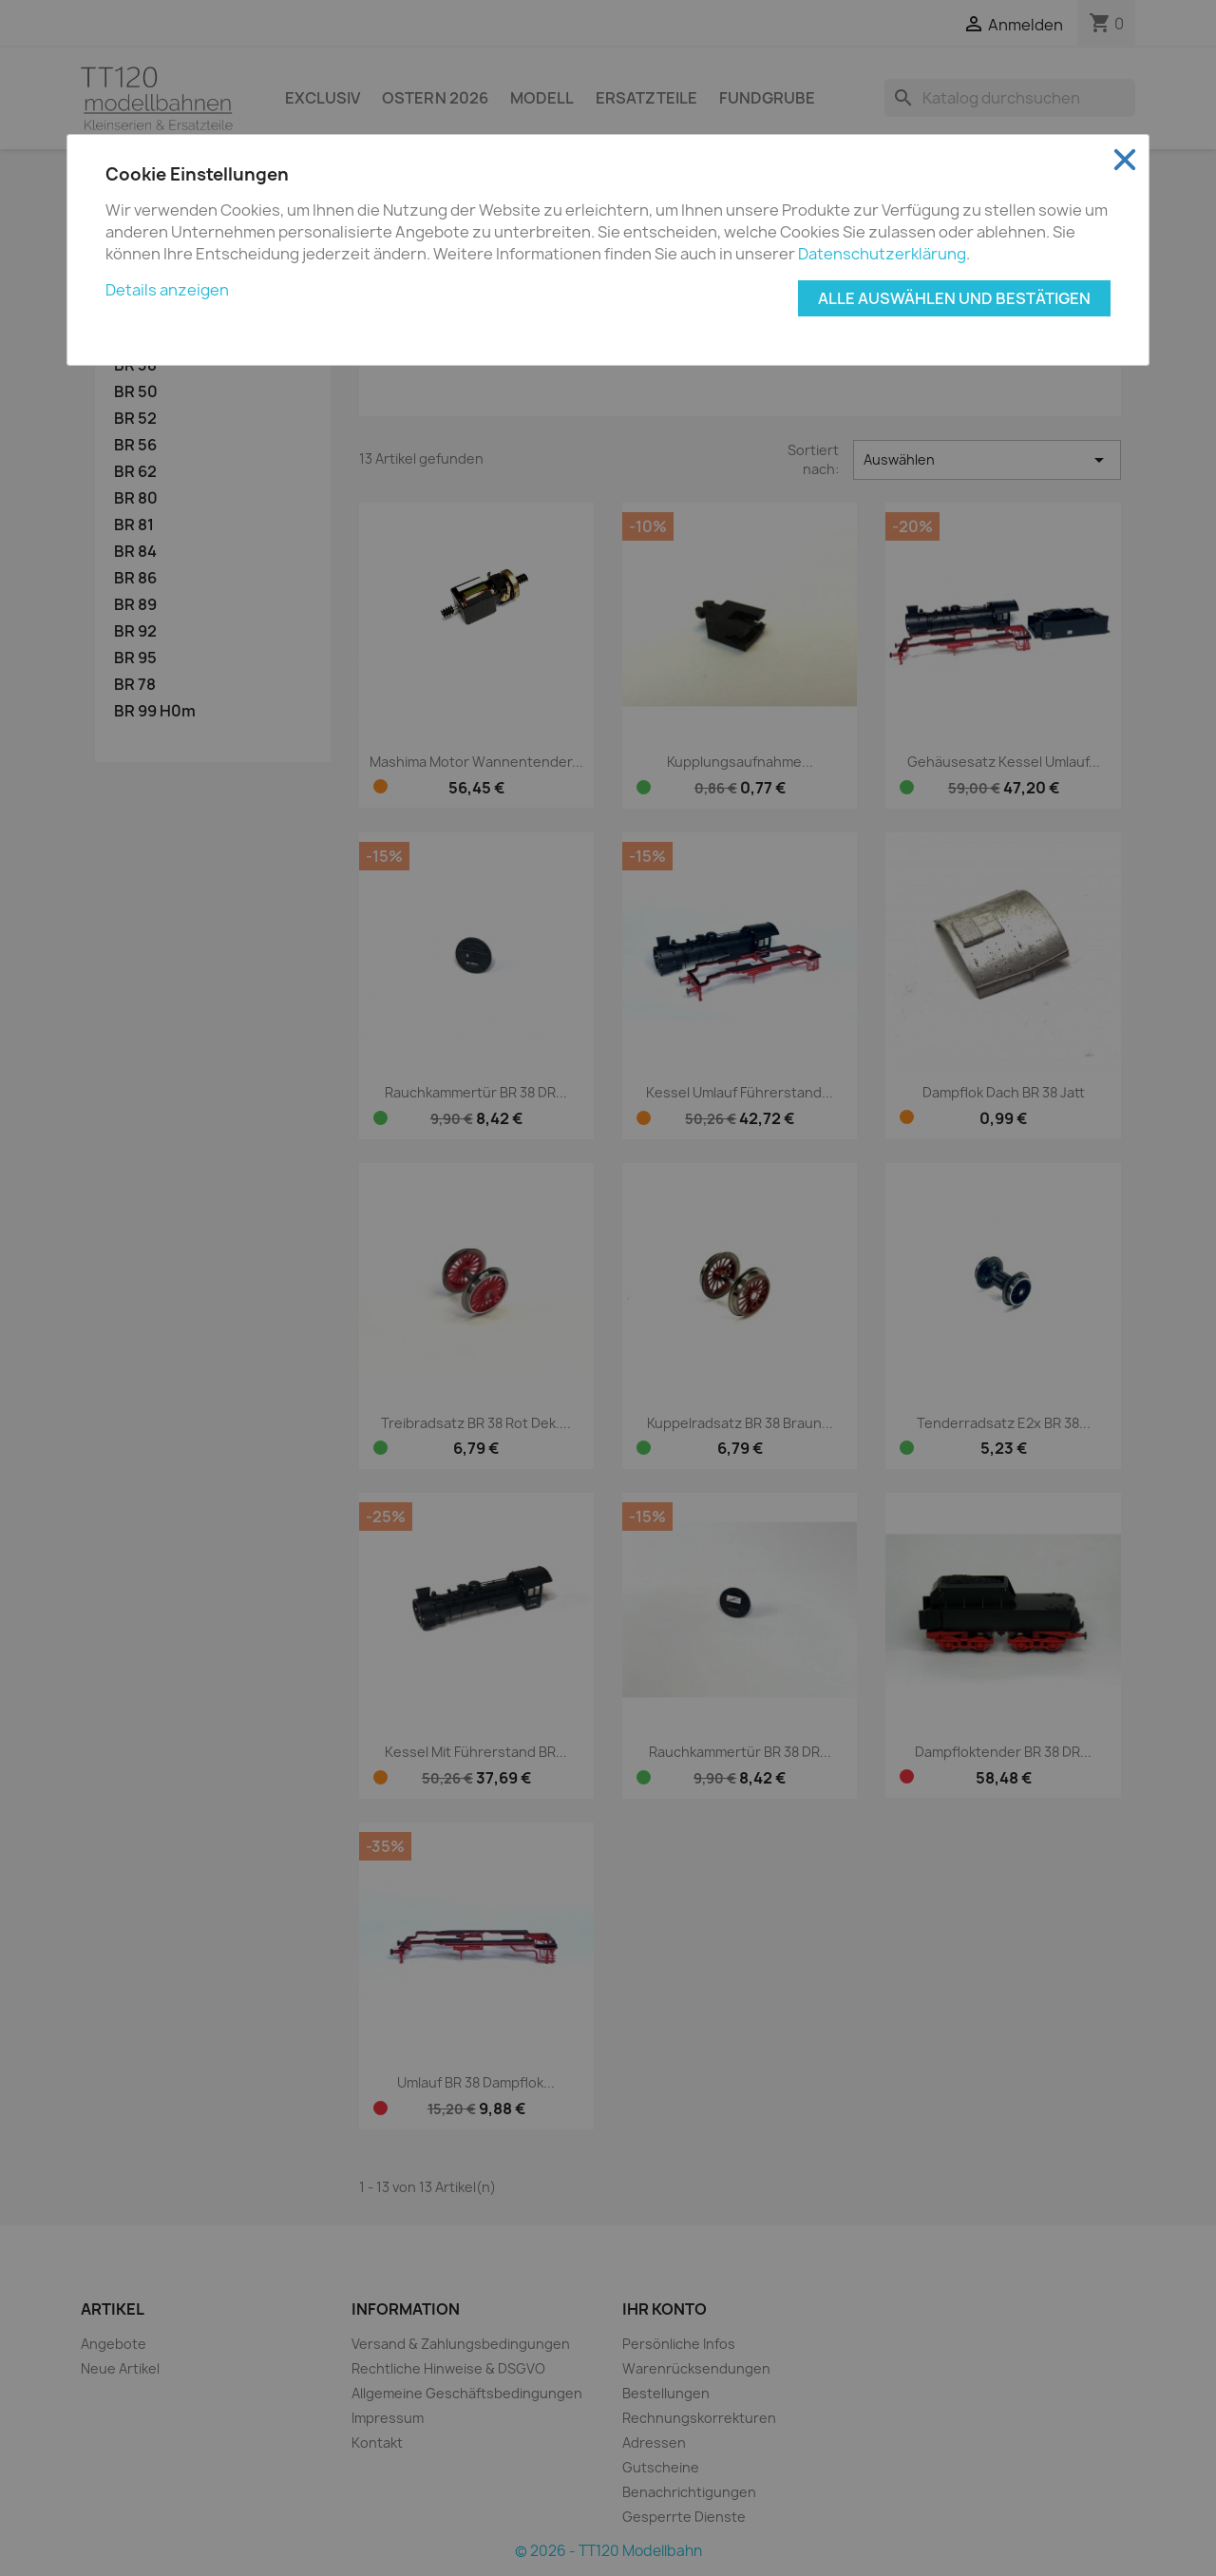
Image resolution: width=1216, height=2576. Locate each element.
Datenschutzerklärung (882, 253)
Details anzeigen (167, 289)
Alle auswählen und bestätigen (954, 298)
